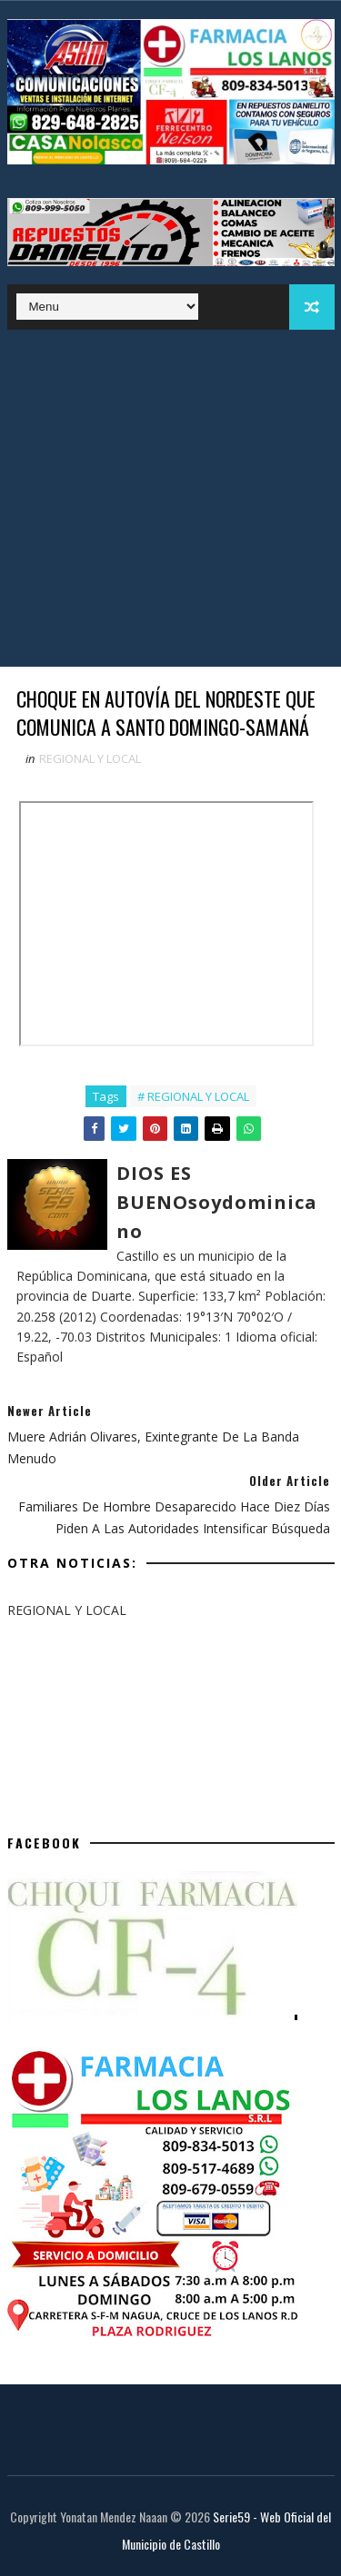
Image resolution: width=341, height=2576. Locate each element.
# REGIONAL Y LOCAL (193, 1096)
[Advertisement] (170, 503)
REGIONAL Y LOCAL (90, 758)
